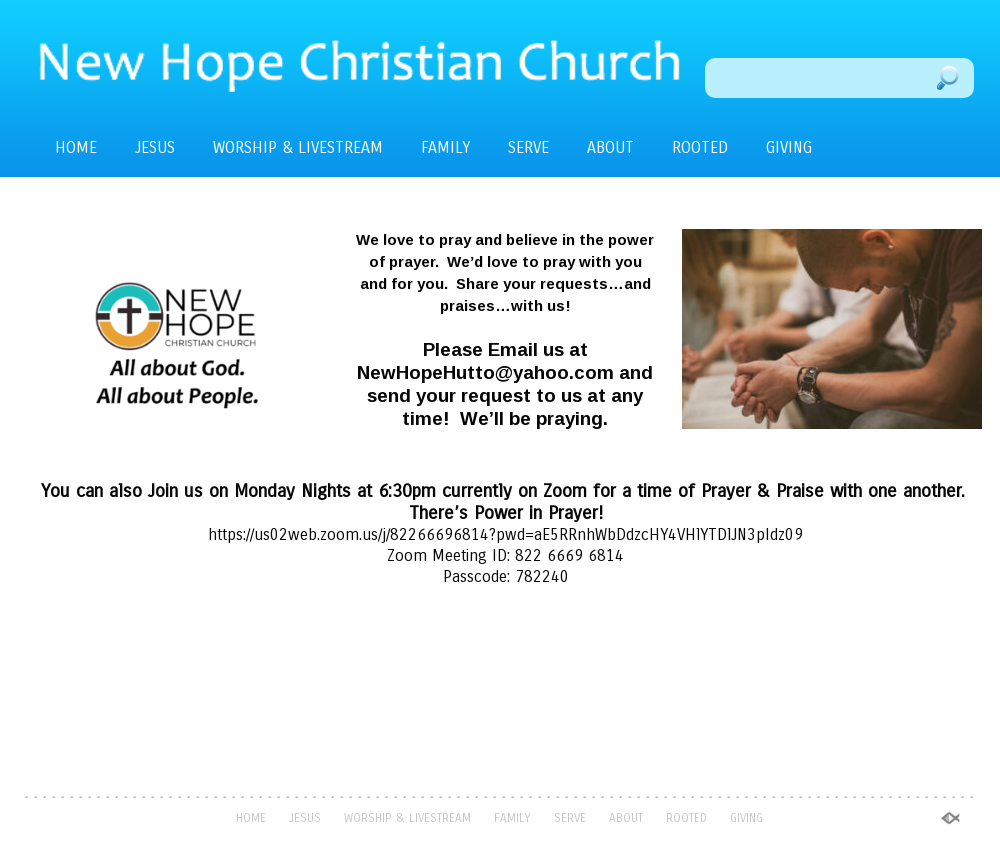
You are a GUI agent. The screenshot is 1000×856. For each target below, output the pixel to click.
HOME (76, 147)
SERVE (528, 147)
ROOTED (700, 147)
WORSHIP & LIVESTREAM (298, 147)
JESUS (155, 147)
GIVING (789, 147)
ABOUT (610, 147)
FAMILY (445, 147)
